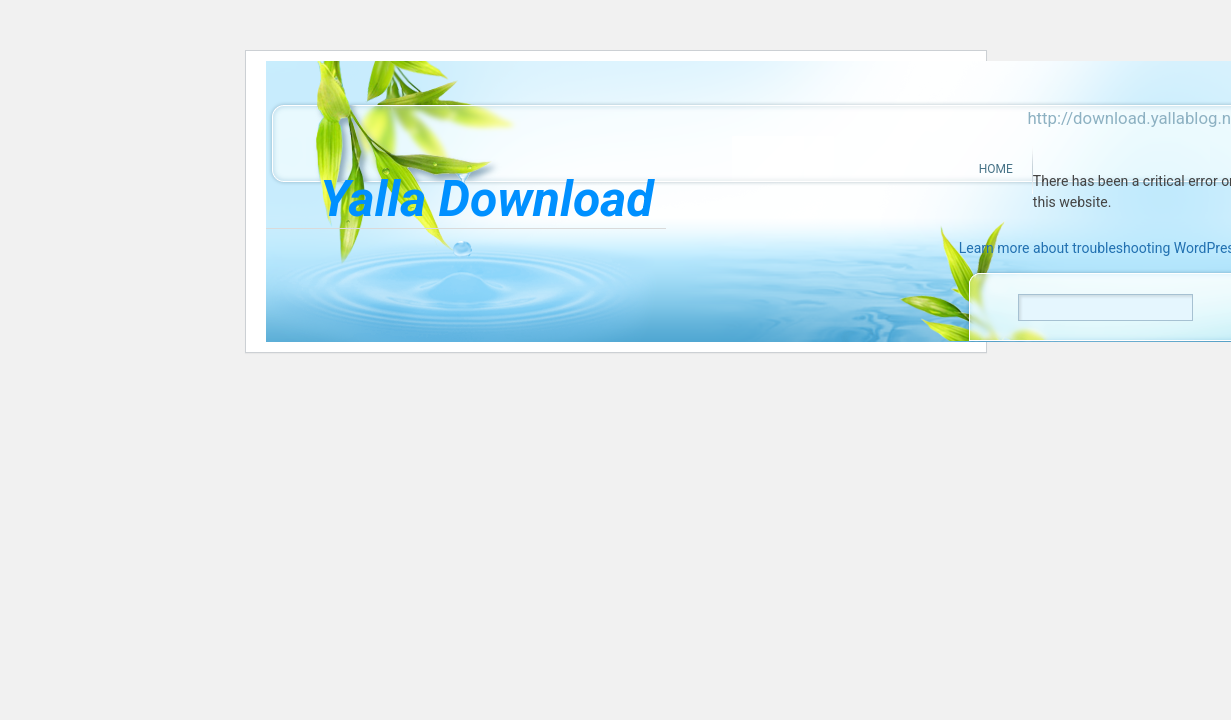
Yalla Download (486, 199)
